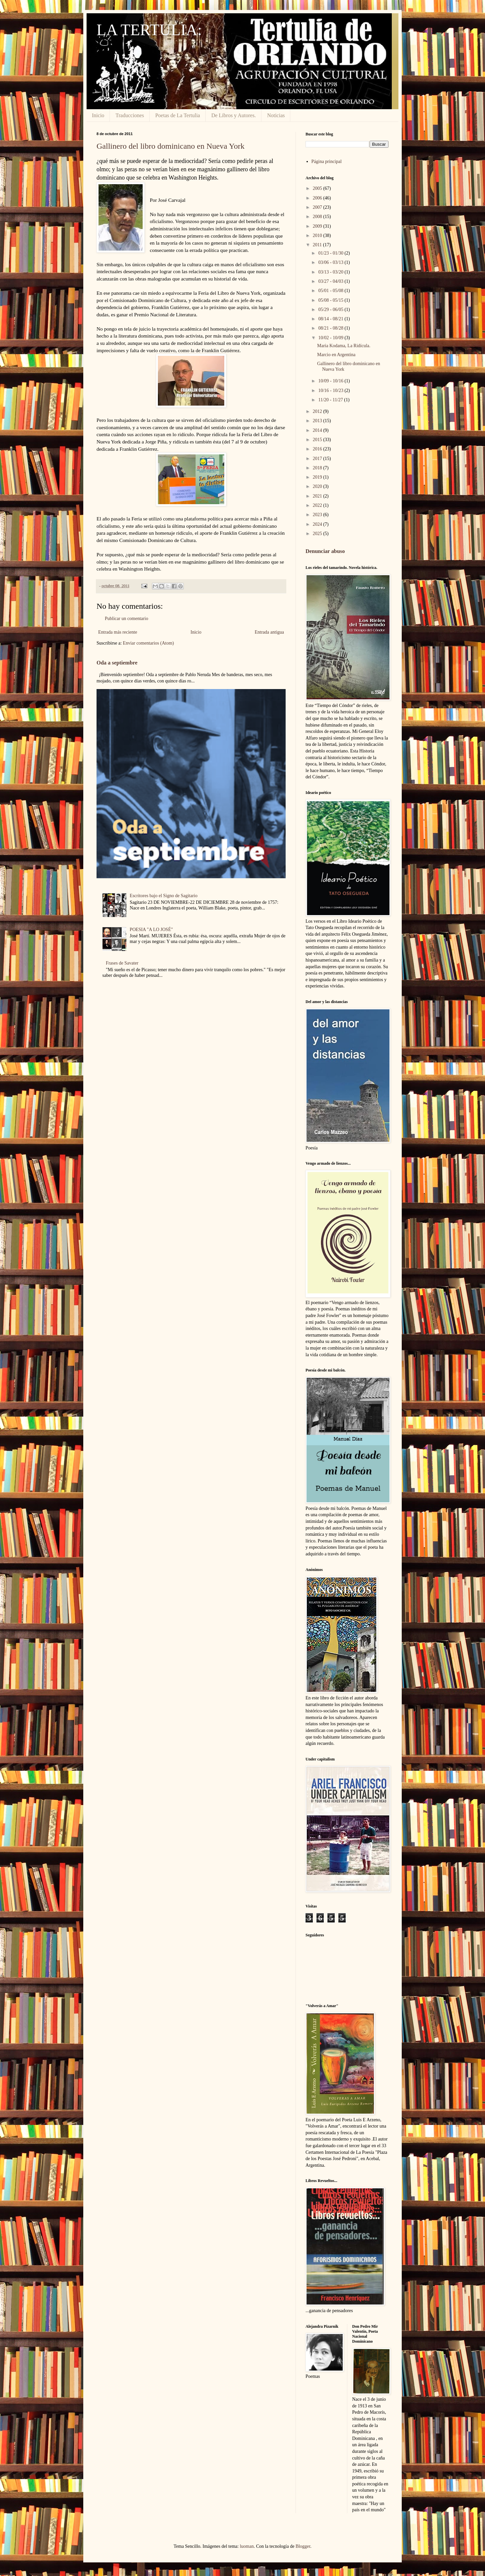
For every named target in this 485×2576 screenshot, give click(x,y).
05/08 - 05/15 (331, 300)
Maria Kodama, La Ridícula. (344, 345)
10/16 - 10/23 (331, 390)
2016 (318, 448)
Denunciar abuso (325, 551)
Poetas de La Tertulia (177, 115)
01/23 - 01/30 (331, 253)
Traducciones (129, 115)
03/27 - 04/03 (331, 281)
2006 (318, 197)
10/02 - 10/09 (331, 337)
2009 (318, 226)
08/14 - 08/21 (331, 318)
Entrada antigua (269, 632)
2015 (318, 439)
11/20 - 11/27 (331, 399)
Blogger (303, 2546)
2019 (318, 477)
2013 (318, 420)
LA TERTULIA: (149, 30)
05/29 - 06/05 (331, 309)
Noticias (276, 115)
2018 (318, 467)
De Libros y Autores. (233, 115)
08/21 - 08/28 (331, 328)
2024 (318, 524)
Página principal (327, 161)
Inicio (98, 115)
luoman (247, 2546)
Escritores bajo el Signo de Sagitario (163, 895)
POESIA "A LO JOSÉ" (151, 929)
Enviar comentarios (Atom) (148, 643)
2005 (318, 188)
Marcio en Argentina (336, 354)
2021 (318, 496)
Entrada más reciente (117, 632)
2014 (318, 430)
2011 (318, 244)
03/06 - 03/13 (331, 262)
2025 (318, 533)
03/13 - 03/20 (331, 272)
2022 (318, 505)
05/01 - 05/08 (331, 290)
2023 (318, 514)
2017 (318, 458)
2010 (318, 235)
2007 (318, 207)
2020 (318, 486)
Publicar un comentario (126, 618)
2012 (318, 411)
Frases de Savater (122, 963)
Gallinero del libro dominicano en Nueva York (170, 146)
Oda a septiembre (117, 663)
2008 (318, 216)
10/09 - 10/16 (331, 380)
